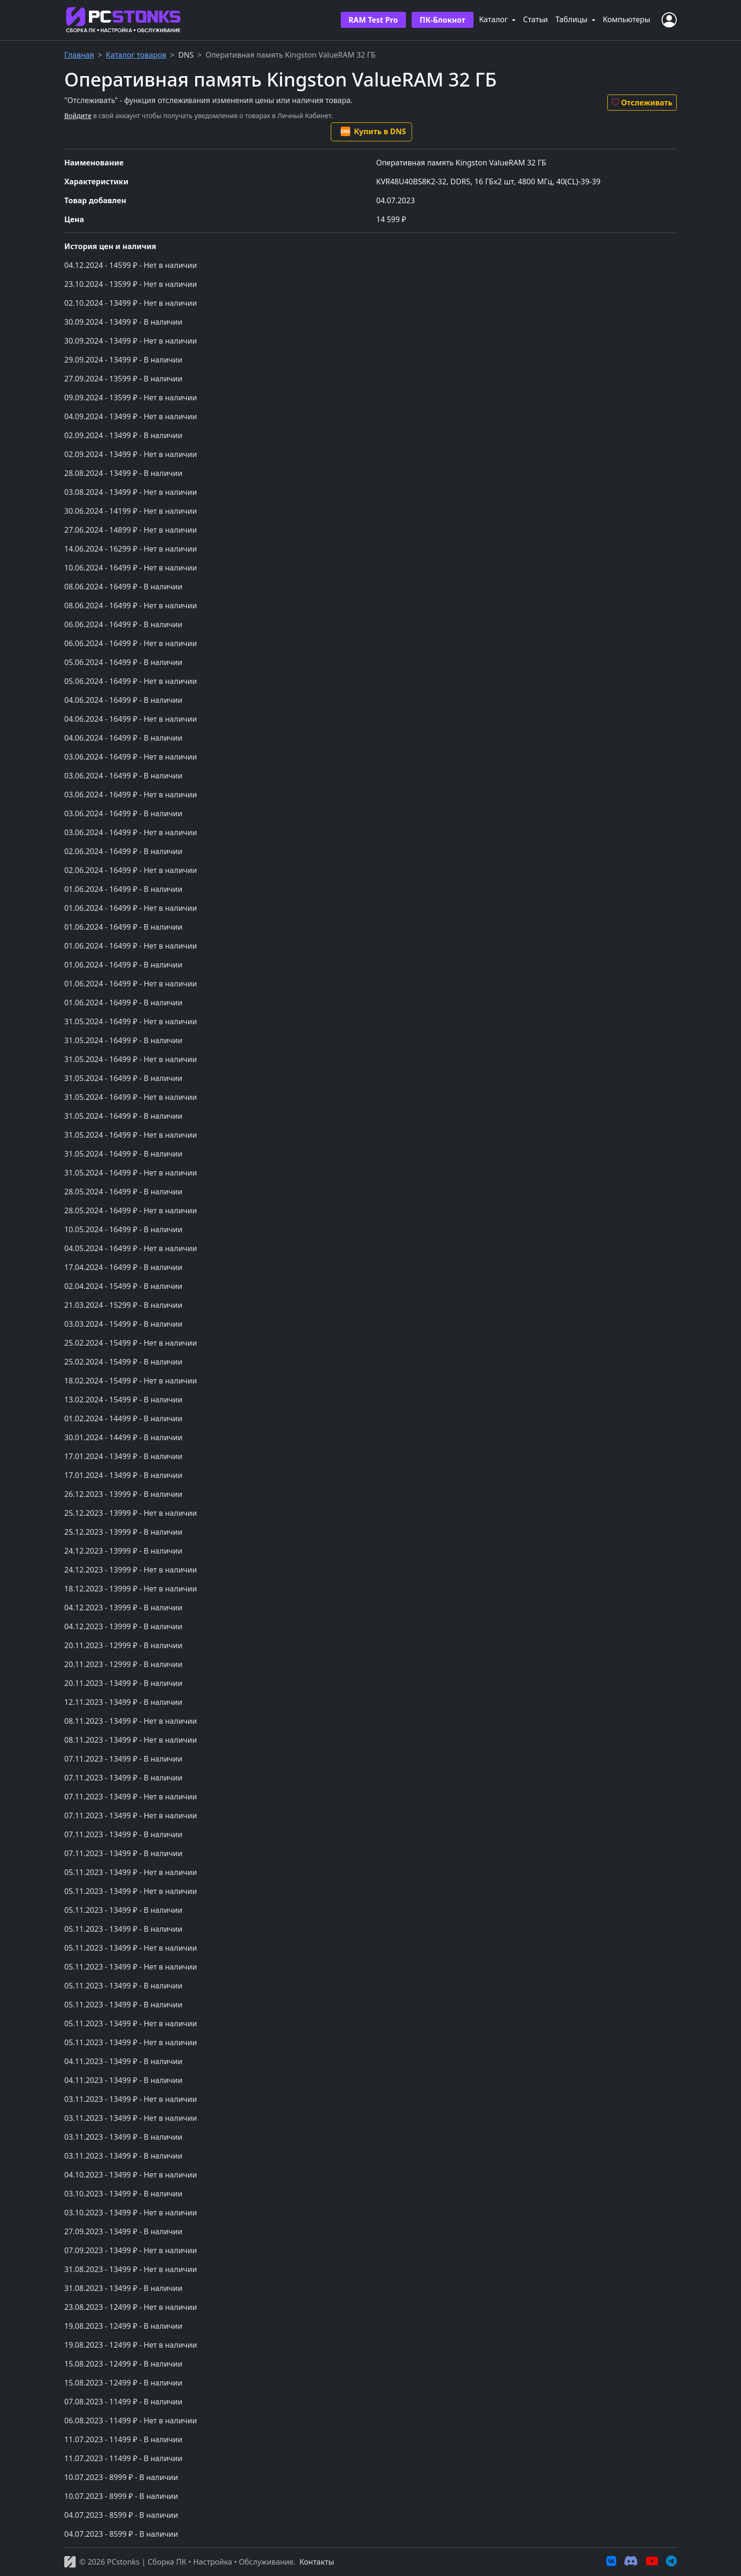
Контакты (316, 2562)
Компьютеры (626, 19)
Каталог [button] (494, 19)
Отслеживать (642, 102)
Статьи (535, 19)
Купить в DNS (373, 131)
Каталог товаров (136, 55)
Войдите (77, 115)
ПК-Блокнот (442, 20)
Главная (79, 55)
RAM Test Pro (373, 20)
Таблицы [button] (572, 19)
